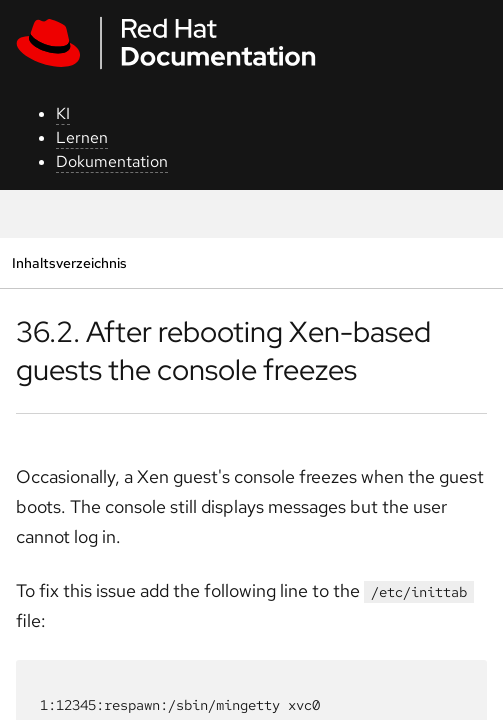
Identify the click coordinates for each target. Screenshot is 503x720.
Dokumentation (112, 161)
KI (63, 113)
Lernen (82, 137)
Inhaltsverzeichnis (69, 262)
